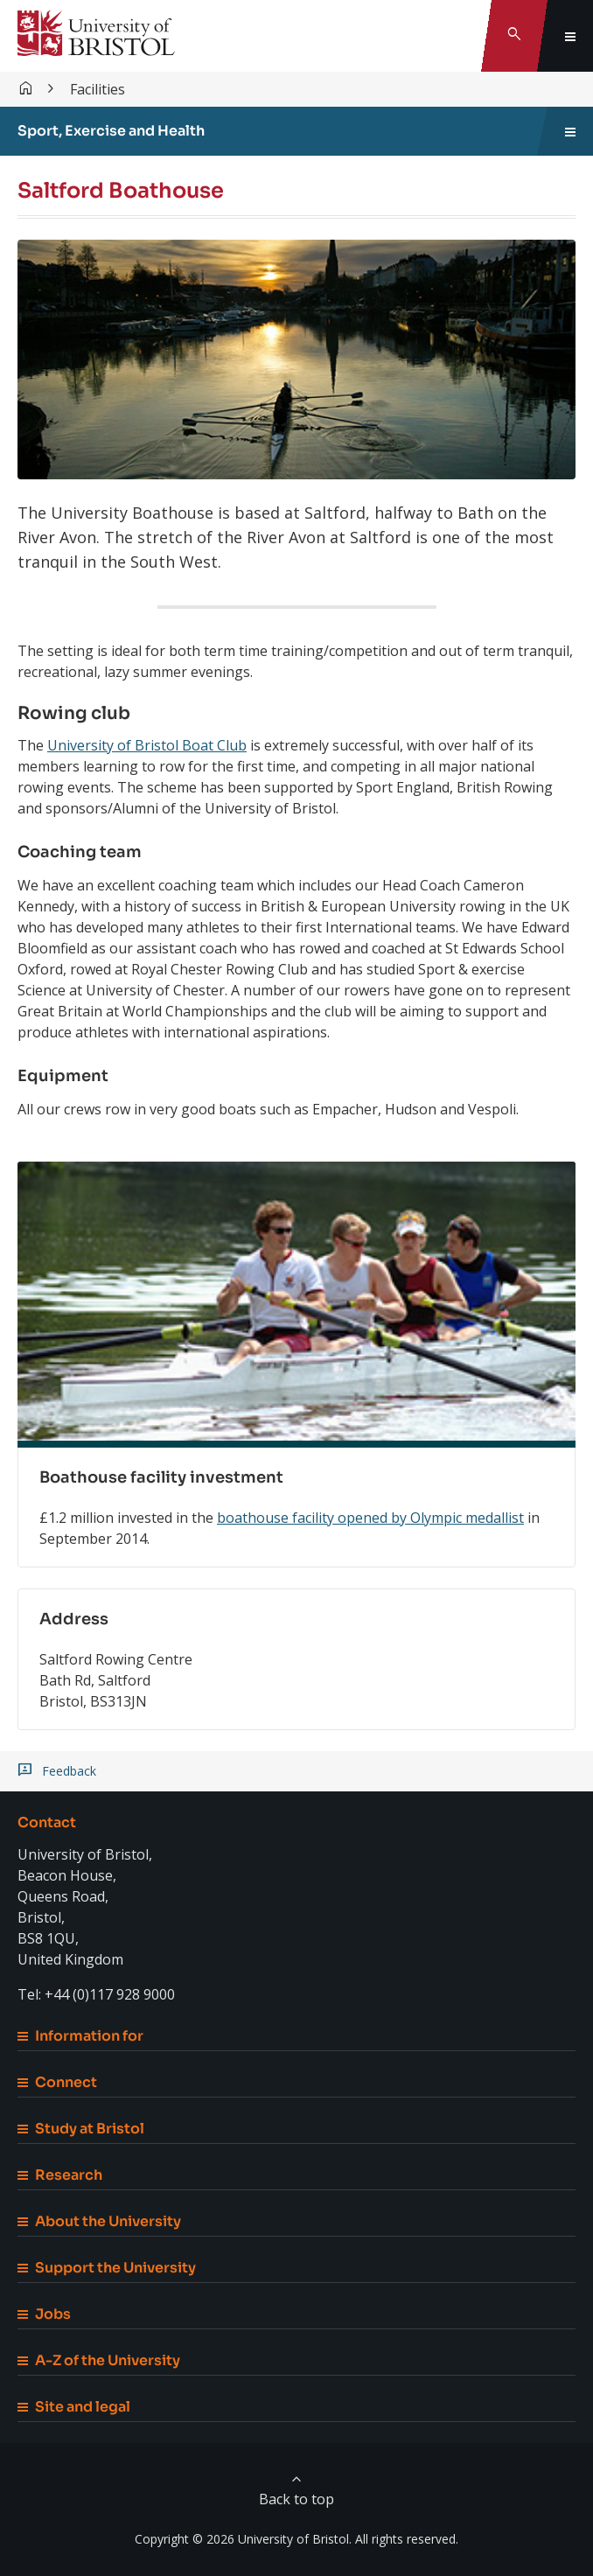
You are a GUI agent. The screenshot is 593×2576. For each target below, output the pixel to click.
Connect (57, 2082)
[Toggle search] (514, 36)
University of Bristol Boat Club (147, 745)
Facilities (97, 89)
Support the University (106, 2267)
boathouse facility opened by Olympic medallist (370, 1517)
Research (59, 2175)
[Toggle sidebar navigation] (570, 131)
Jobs (44, 2314)
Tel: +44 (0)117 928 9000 (96, 1994)
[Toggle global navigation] (570, 36)
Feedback (69, 1771)
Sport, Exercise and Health (111, 131)
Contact (46, 1822)
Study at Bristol (80, 2128)
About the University (99, 2221)
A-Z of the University (98, 2360)
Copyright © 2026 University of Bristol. (243, 2539)
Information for (80, 2036)
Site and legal (73, 2407)
